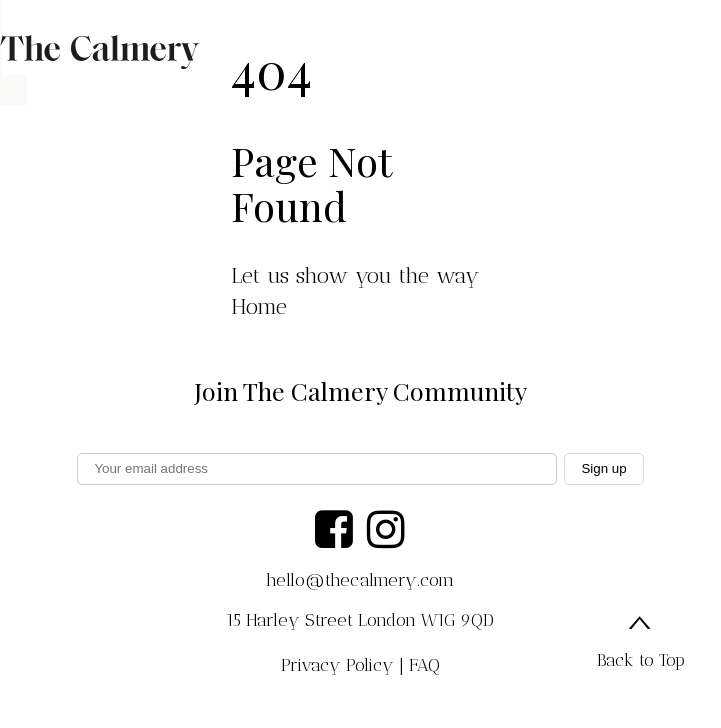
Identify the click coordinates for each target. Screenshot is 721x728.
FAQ (424, 665)
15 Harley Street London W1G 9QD (360, 620)
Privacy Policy (337, 665)
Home (259, 306)
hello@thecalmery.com (360, 580)
